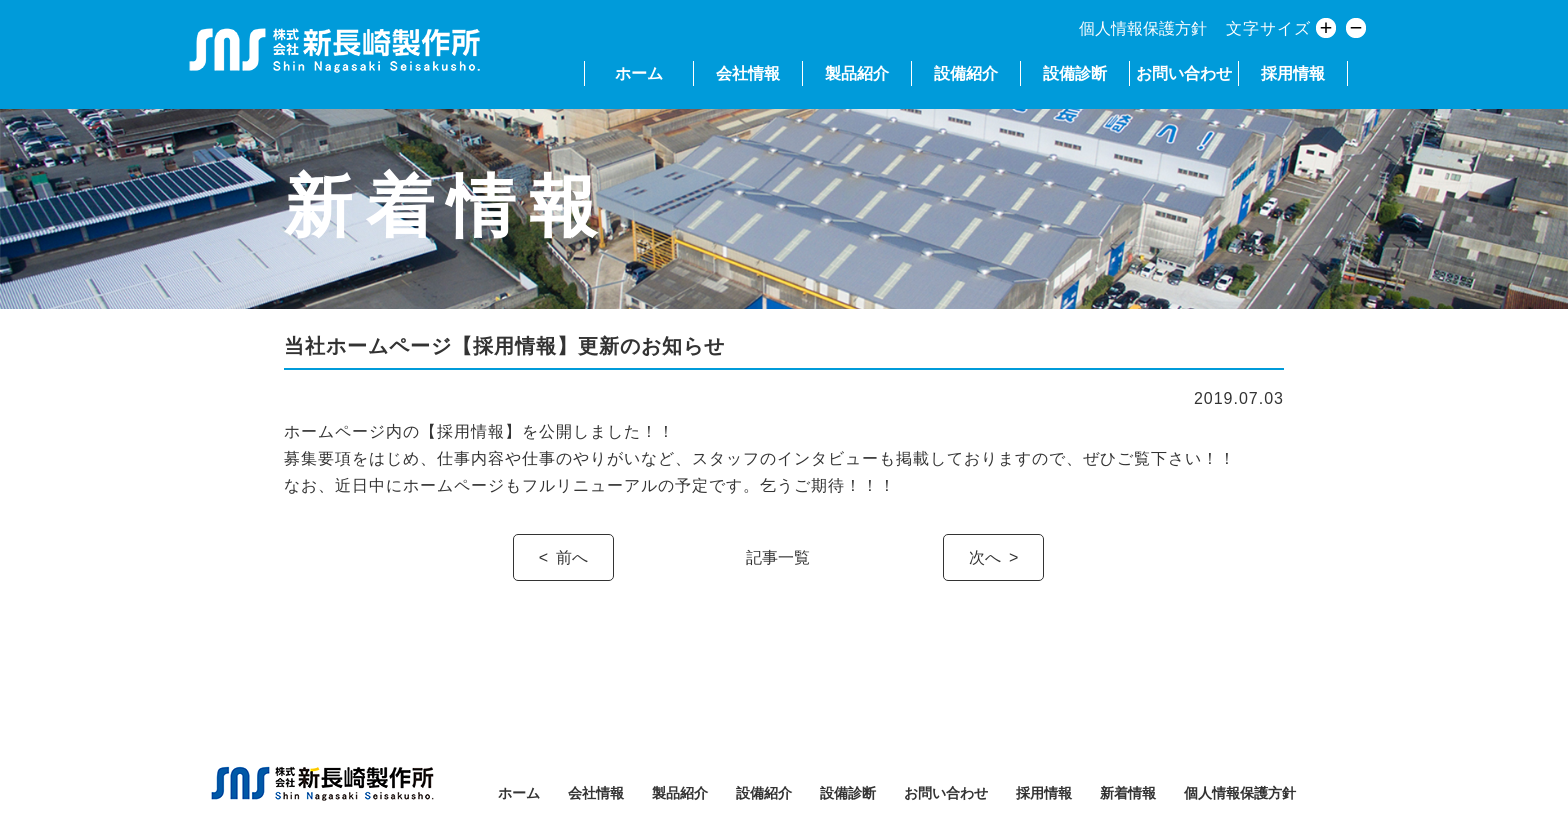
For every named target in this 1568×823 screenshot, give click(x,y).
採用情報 (1293, 73)
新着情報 (1128, 793)
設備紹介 (966, 73)
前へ (572, 557)
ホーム (639, 73)
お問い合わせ (1184, 73)
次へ (985, 557)
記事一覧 (778, 557)
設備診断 (1075, 73)
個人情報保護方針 (1143, 28)
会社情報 (748, 73)
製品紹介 (857, 73)
